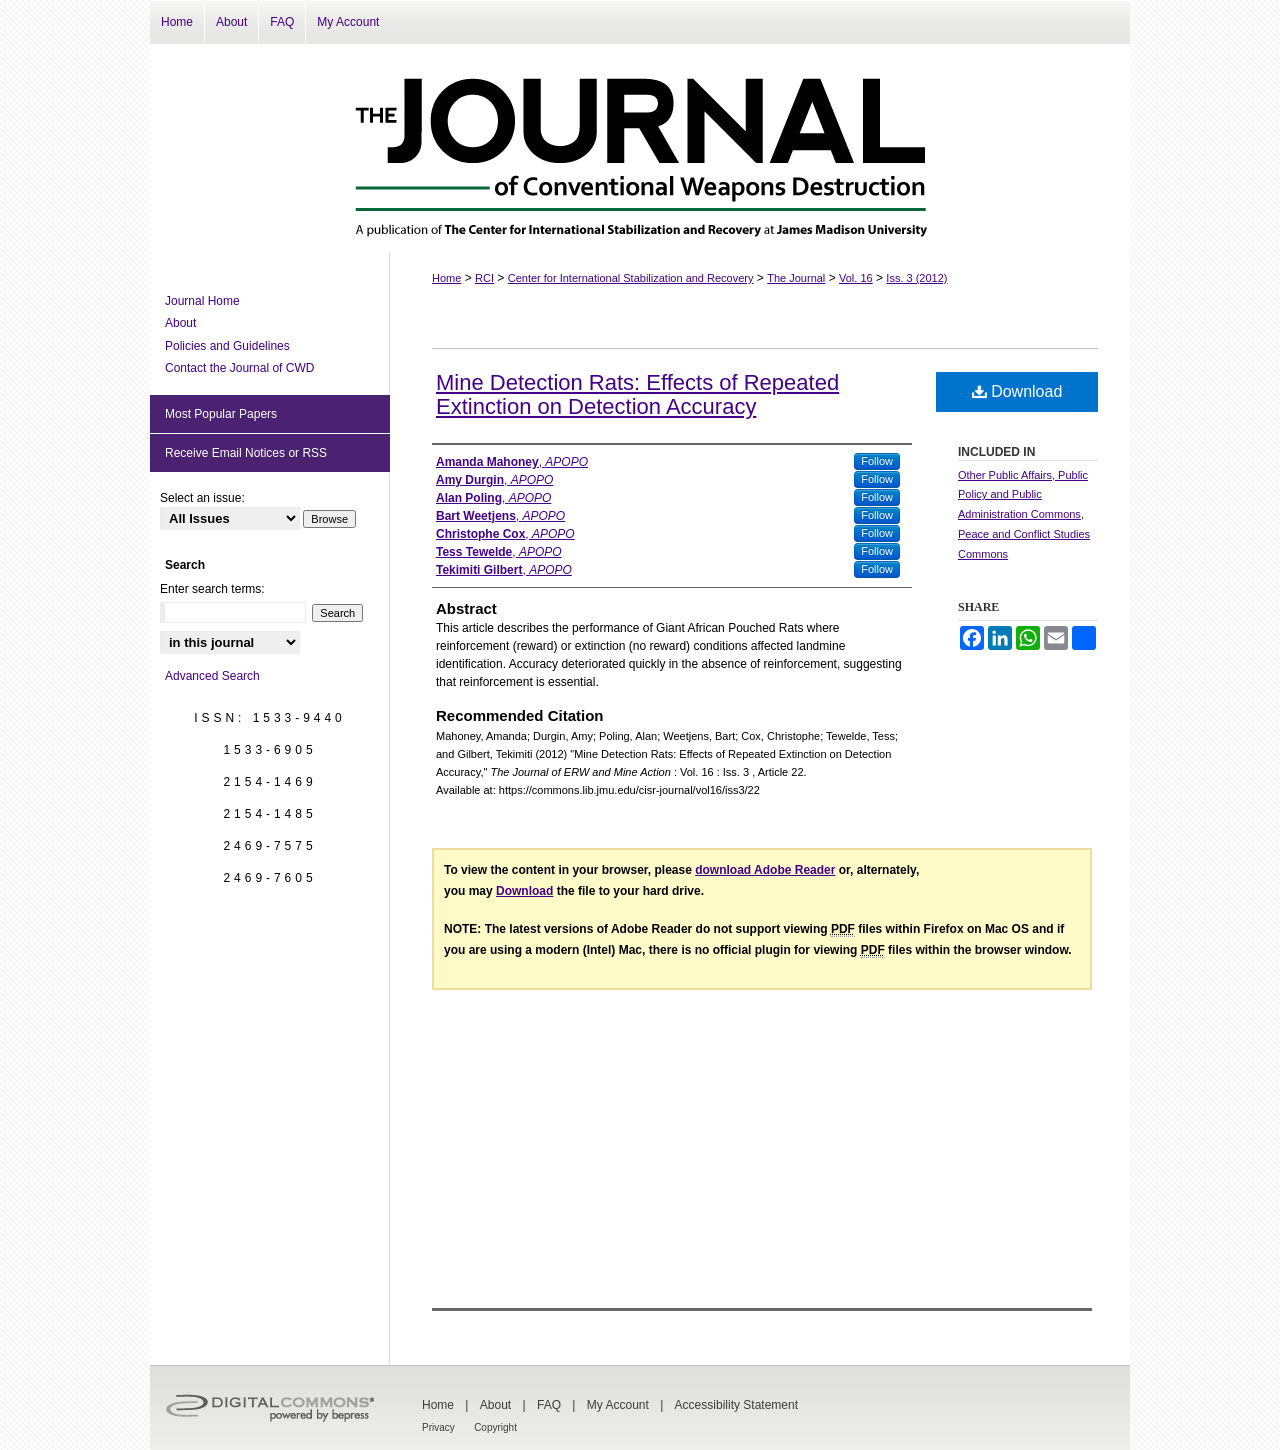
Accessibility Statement (736, 1405)
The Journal (796, 278)
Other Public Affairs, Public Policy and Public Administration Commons (1023, 495)
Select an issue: (202, 498)
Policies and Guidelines (227, 346)
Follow (877, 461)
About (180, 323)
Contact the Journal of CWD (239, 368)
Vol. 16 (856, 278)
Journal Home (202, 301)
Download (1017, 391)
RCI (484, 278)
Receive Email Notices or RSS (246, 453)
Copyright (495, 1427)
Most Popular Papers (221, 414)
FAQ (549, 1405)
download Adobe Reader (765, 870)
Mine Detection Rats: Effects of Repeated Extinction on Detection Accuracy (637, 394)
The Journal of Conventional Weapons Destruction (640, 148)
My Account (618, 1405)
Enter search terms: (212, 589)
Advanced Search (212, 676)
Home (446, 278)
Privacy (438, 1427)
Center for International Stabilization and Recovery (631, 278)
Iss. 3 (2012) (916, 278)
